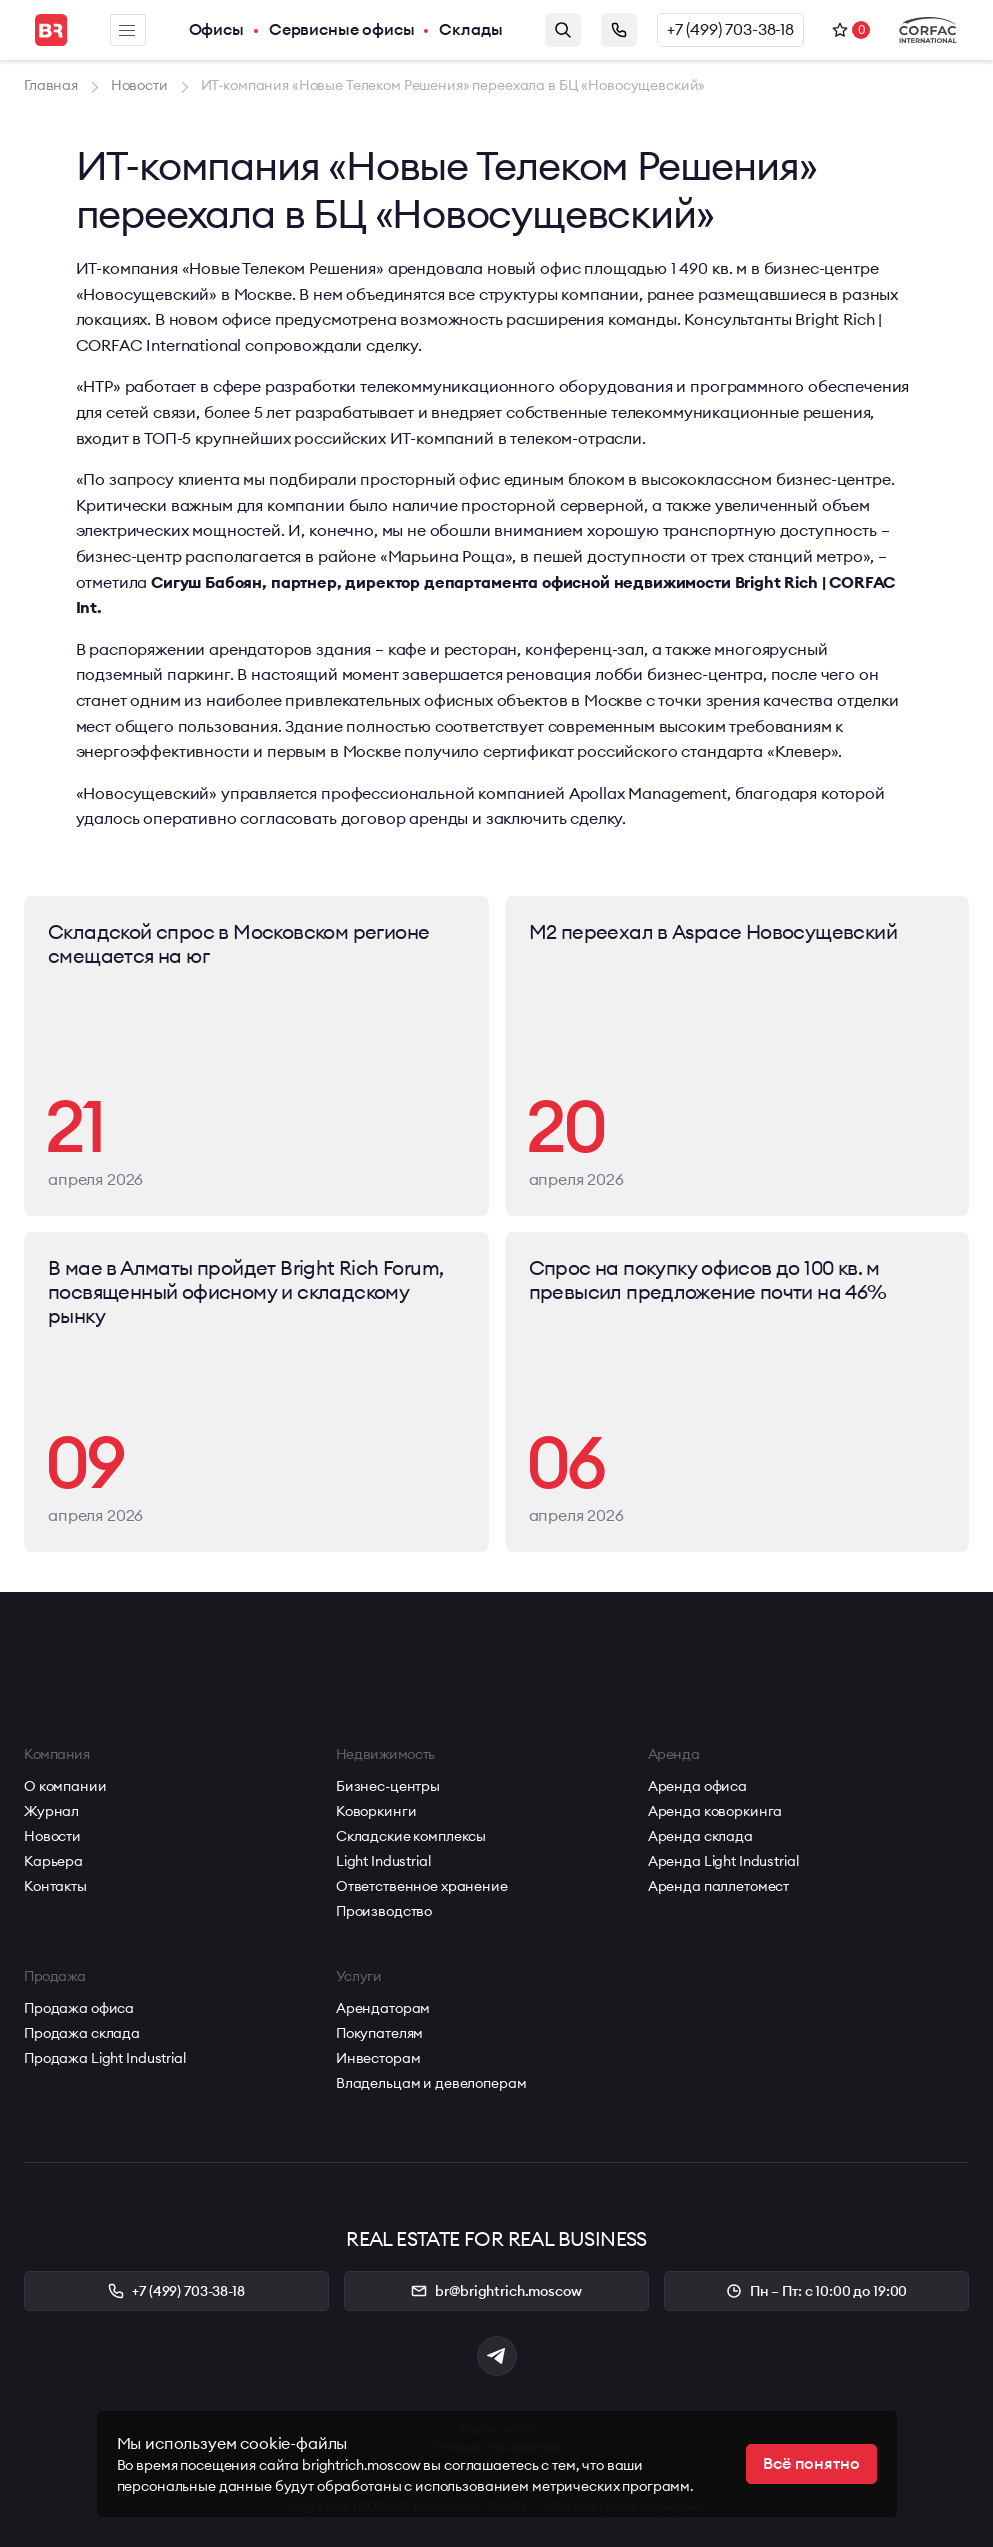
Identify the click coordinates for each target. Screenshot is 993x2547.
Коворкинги (376, 1811)
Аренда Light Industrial (723, 1861)
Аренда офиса (697, 1786)
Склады (470, 30)
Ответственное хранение (422, 1886)
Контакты (55, 1886)
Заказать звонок (619, 30)
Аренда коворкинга (715, 1811)
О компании (65, 1786)
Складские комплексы (411, 1836)
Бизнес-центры (388, 1786)
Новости (52, 1836)
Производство (384, 1911)
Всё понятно (811, 2464)
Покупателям (379, 2033)
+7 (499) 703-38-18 (730, 30)
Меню (127, 30)
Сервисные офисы (342, 30)
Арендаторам (383, 2008)
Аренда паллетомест (718, 1886)
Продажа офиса (79, 2008)
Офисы (216, 30)
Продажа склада (82, 2033)
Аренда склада (700, 1836)
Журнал (51, 1811)
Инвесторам (378, 2058)
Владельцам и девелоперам (431, 2083)
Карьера (53, 1861)
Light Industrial (383, 1861)
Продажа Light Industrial (105, 2058)
